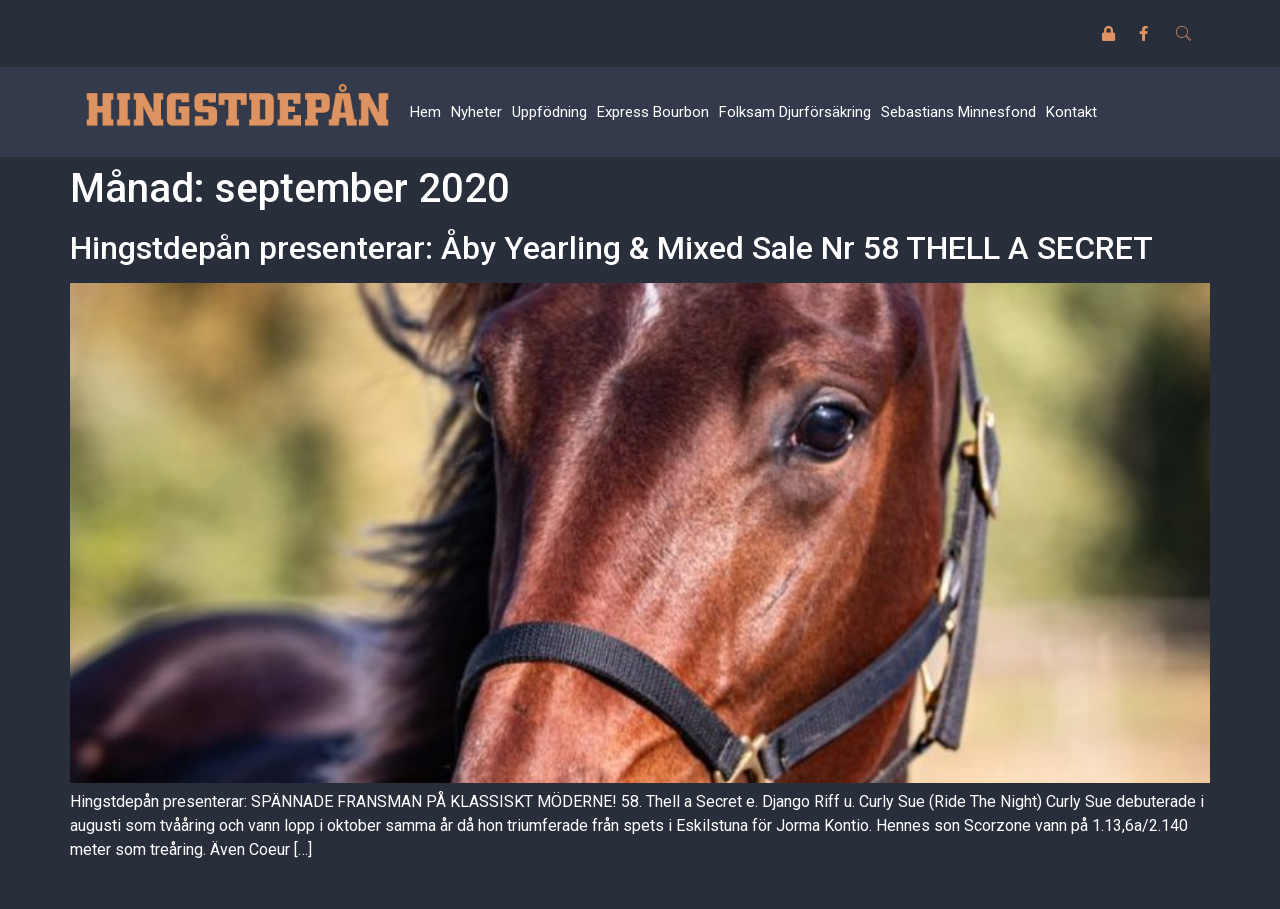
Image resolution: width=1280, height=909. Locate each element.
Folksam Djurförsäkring (795, 112)
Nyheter (476, 112)
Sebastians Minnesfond (958, 112)
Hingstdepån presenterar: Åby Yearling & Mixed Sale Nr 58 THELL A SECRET (611, 248)
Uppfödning (549, 112)
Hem (425, 112)
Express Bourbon (653, 112)
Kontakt (1071, 112)
